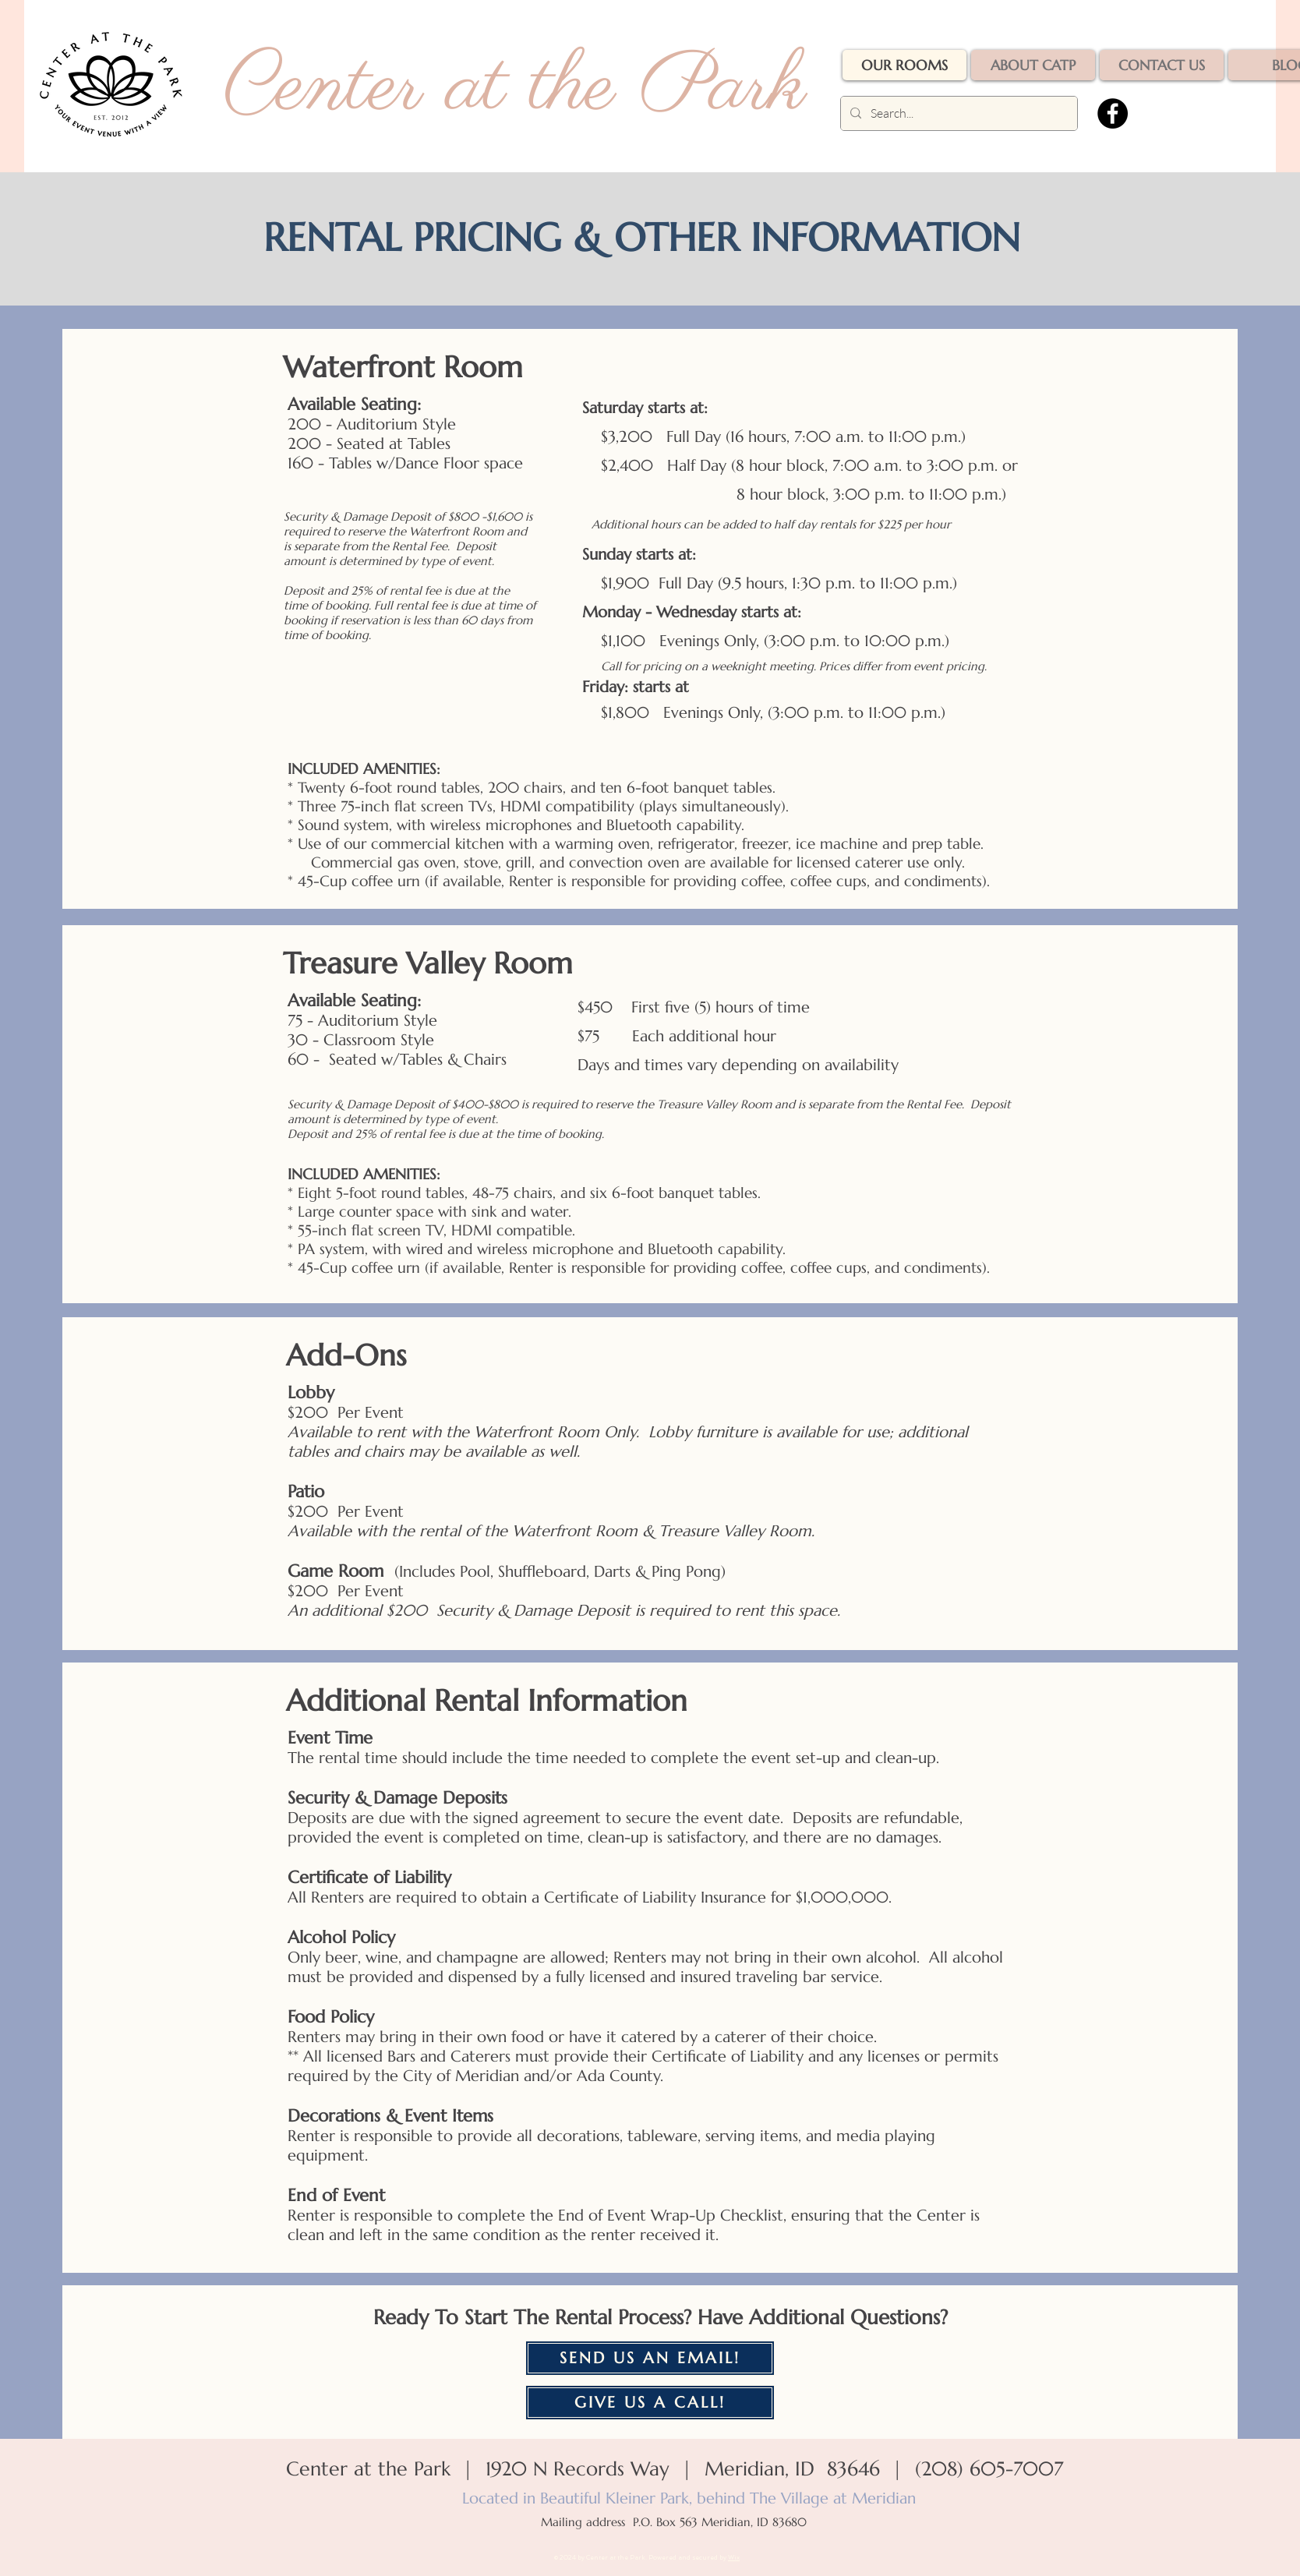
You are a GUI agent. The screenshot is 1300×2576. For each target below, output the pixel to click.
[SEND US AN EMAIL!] (650, 2358)
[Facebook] (1112, 113)
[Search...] (957, 113)
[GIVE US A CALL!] (650, 2402)
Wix (734, 2557)
